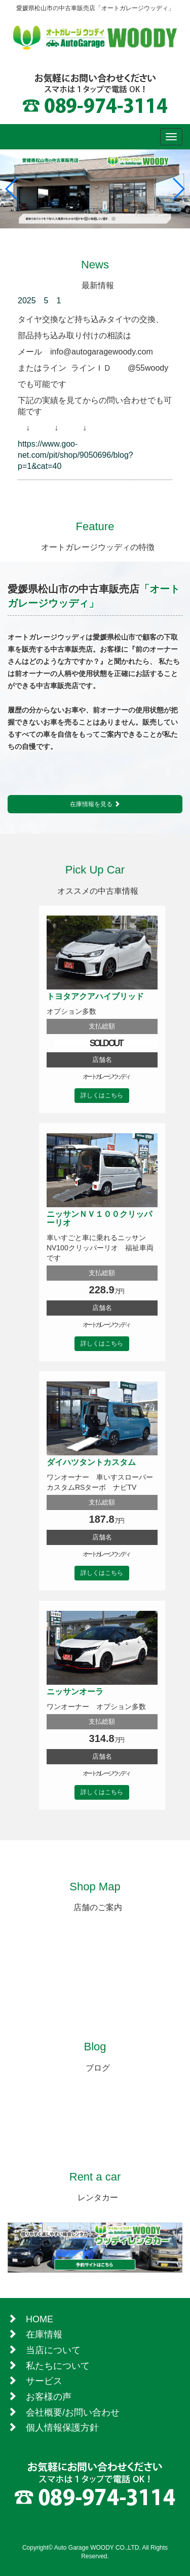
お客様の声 (48, 2397)
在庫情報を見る (95, 804)
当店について (53, 2350)
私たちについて (58, 2366)
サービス (44, 2381)
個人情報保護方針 (62, 2428)
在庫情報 (44, 2334)
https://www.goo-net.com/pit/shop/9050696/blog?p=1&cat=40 (75, 455)
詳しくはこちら (102, 1095)
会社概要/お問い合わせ (73, 2412)
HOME (39, 2319)
